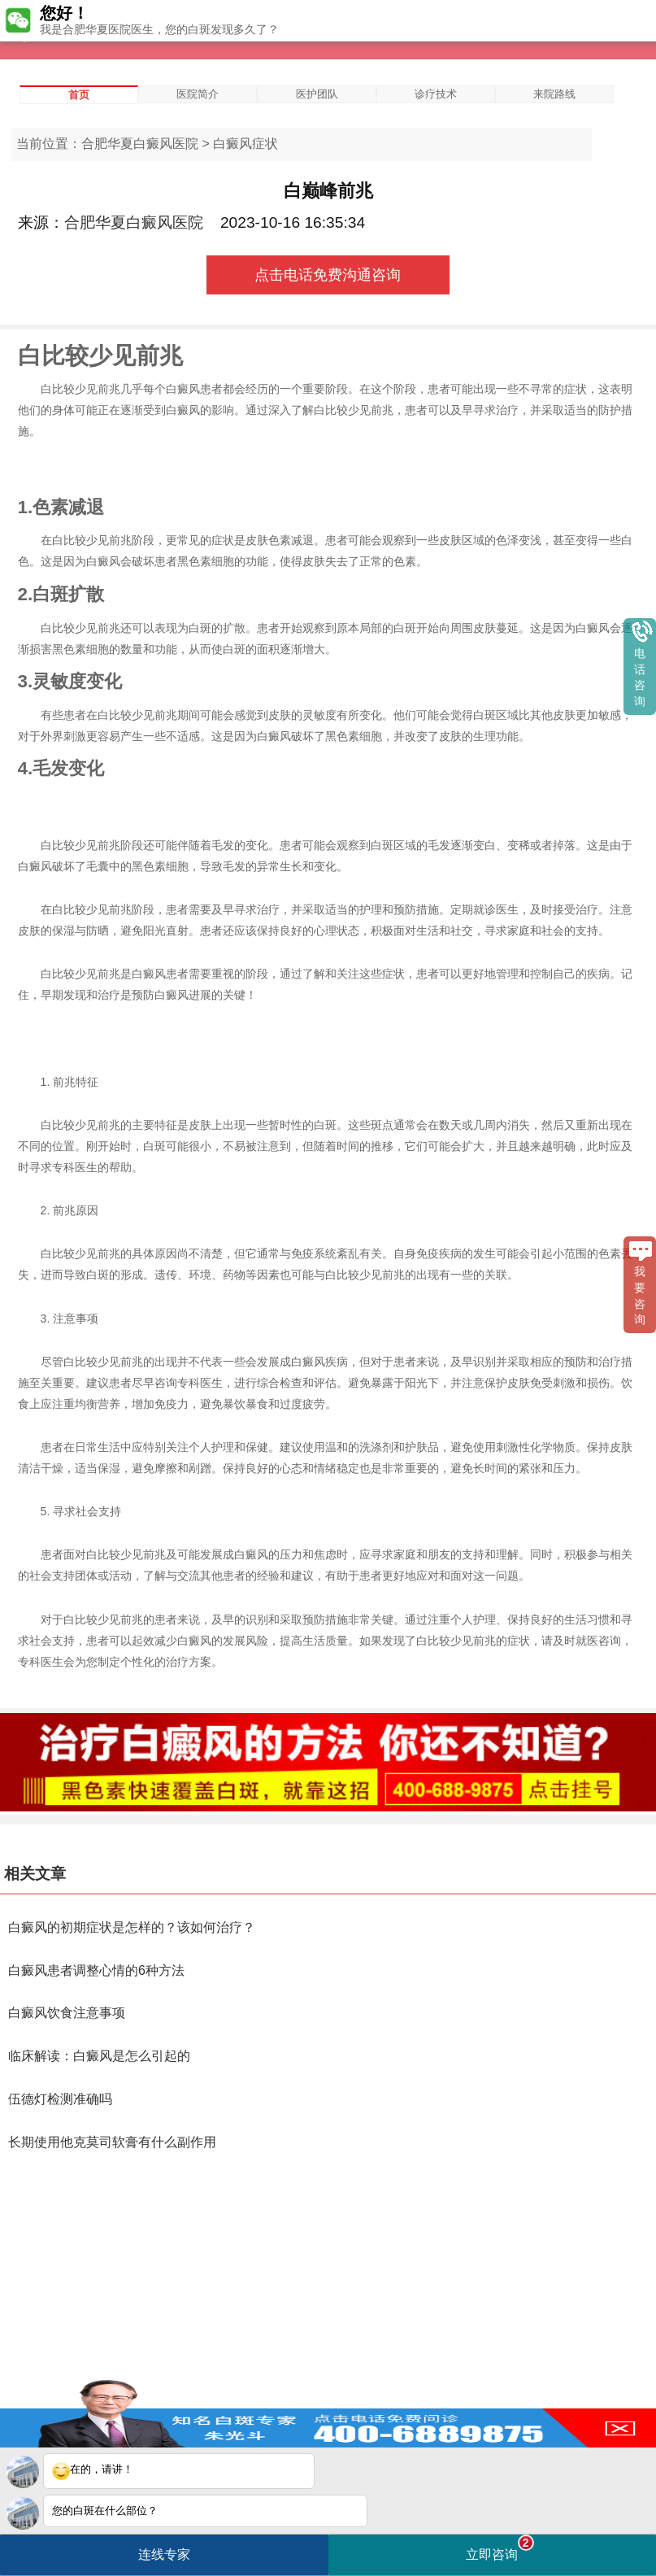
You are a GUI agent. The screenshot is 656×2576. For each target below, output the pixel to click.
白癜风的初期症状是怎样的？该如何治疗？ (131, 1927)
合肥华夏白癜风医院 (139, 143)
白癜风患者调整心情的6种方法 (96, 1970)
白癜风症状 (245, 143)
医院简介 (197, 94)
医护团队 (317, 94)
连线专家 (164, 2554)
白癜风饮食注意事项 (66, 2013)
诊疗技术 (436, 94)
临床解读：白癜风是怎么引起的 (99, 2056)
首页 (78, 95)
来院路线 (554, 94)
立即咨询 (500, 2548)
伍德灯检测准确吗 (60, 2099)
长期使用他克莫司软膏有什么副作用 (112, 2142)
